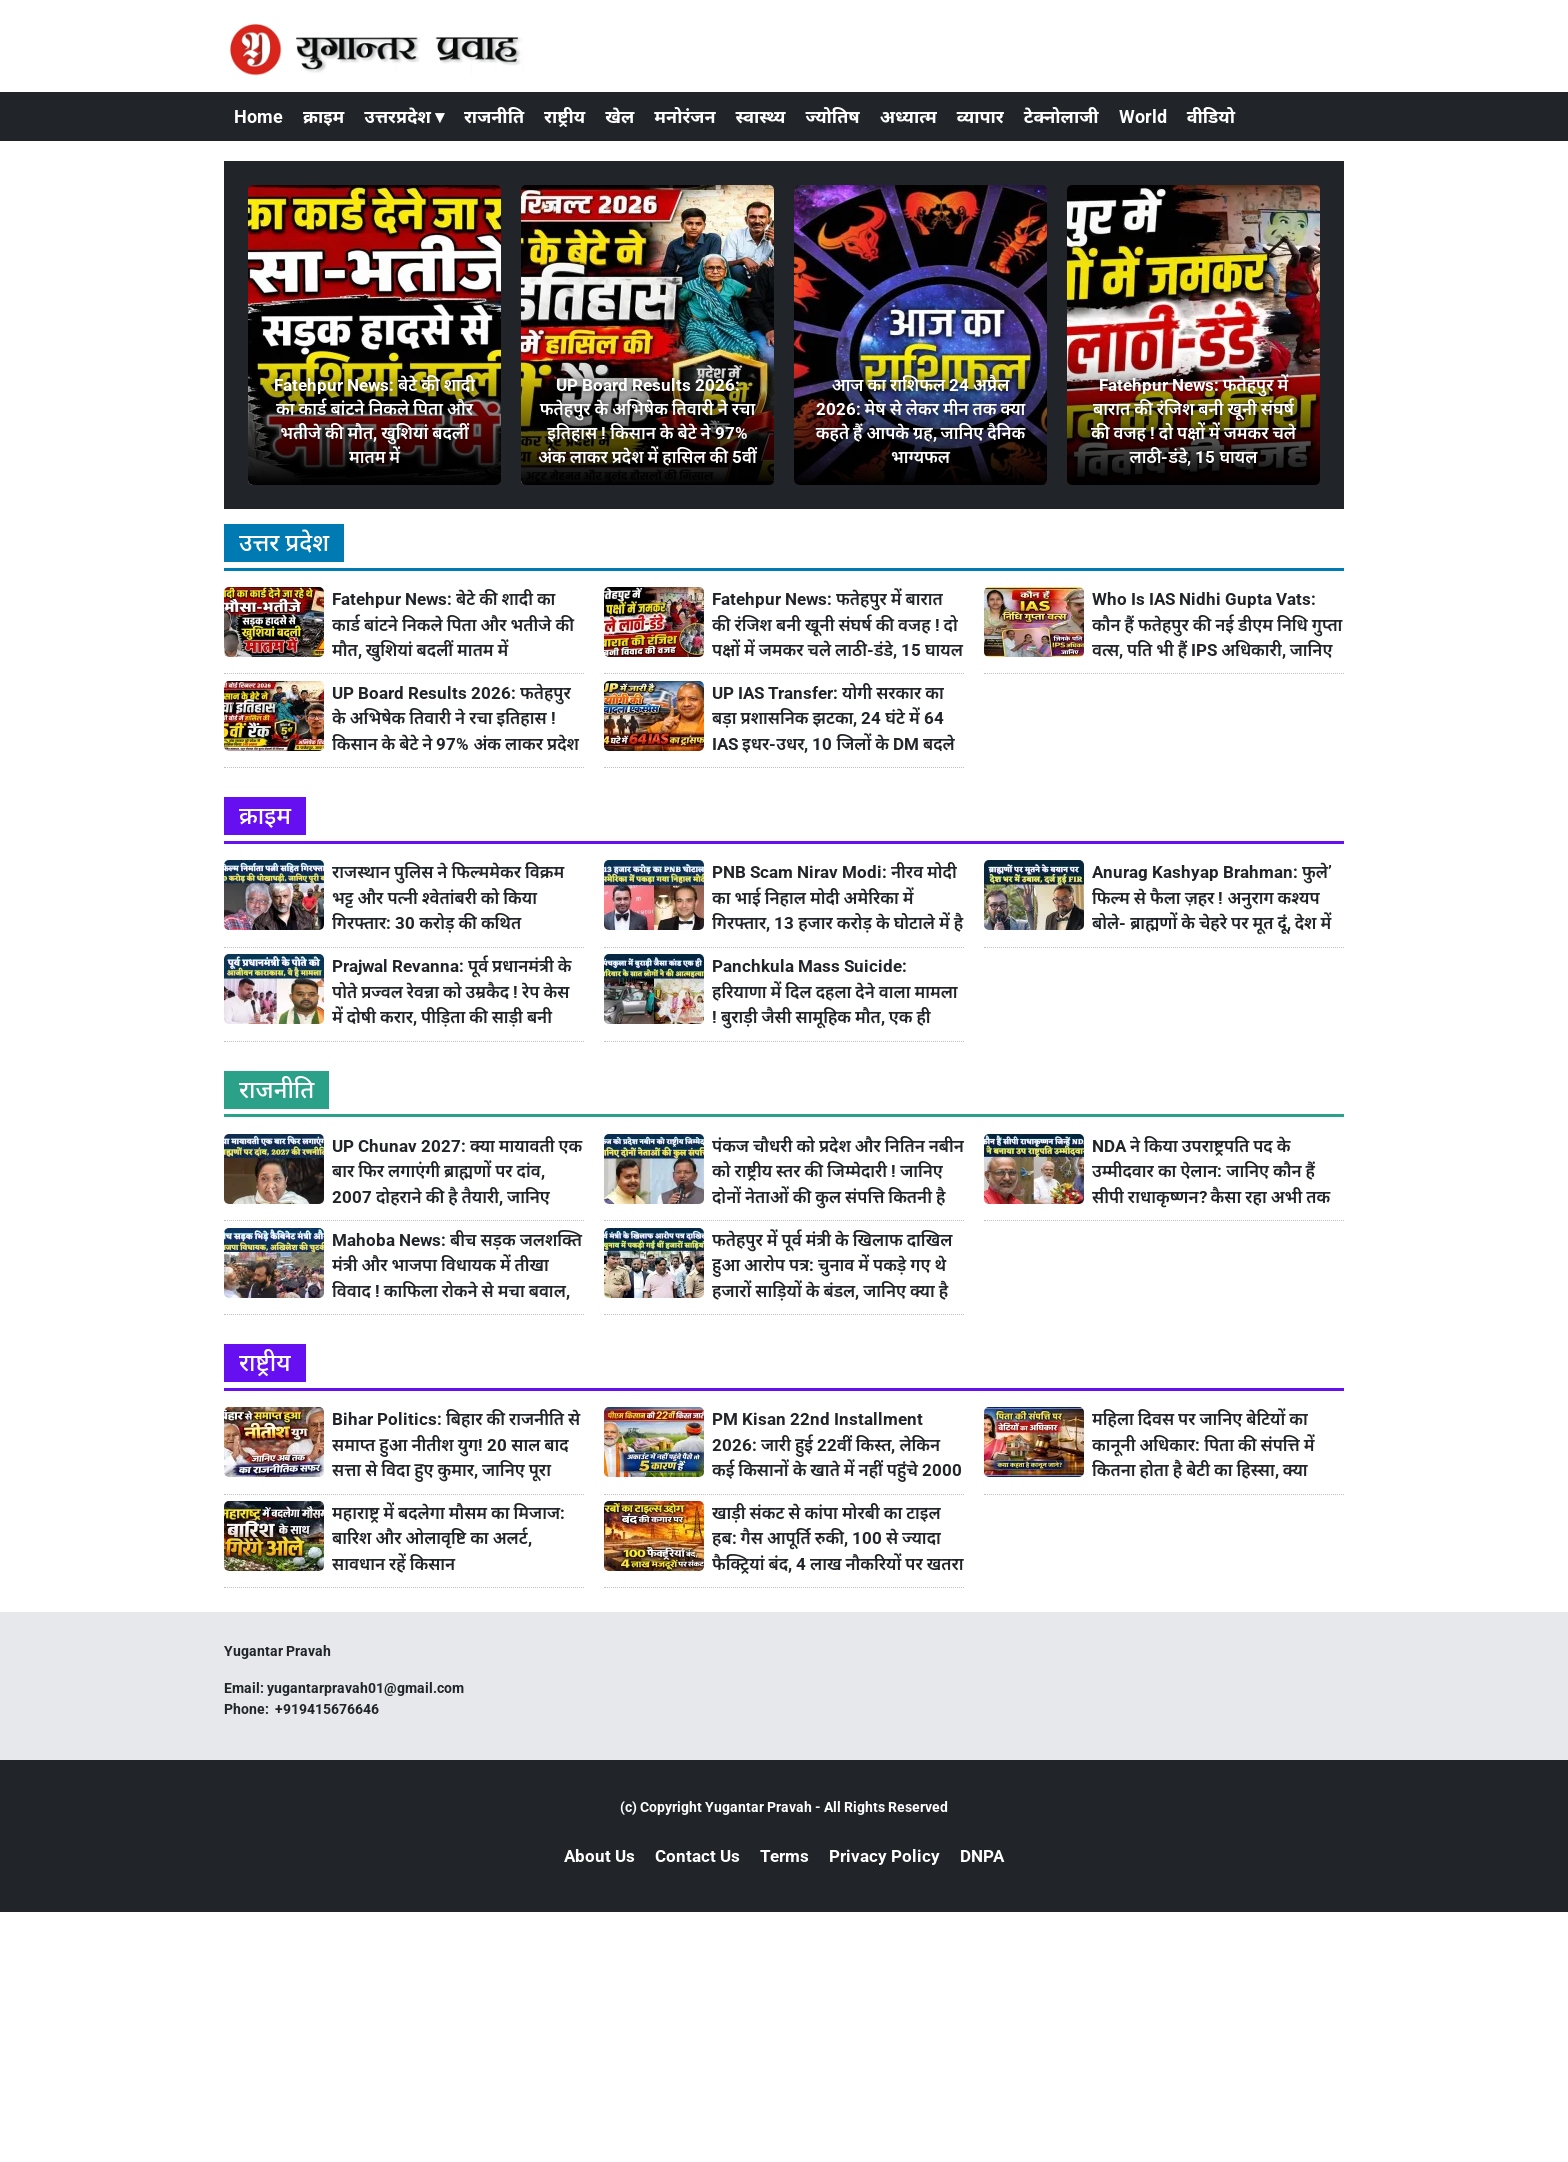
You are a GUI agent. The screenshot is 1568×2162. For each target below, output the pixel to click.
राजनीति (494, 116)
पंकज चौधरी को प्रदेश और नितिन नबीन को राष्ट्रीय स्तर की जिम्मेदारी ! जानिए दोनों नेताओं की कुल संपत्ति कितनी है (838, 1171)
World (1143, 116)
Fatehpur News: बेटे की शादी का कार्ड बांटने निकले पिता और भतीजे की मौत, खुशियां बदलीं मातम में (453, 624)
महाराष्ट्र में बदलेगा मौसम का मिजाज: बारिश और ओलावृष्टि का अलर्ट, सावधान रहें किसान (448, 1538)
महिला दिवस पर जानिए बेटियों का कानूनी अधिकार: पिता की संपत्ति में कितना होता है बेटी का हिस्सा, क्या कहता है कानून (1203, 1445)
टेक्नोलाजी (1061, 116)
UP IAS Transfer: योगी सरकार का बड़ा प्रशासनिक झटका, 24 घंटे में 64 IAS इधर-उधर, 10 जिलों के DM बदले (833, 718)
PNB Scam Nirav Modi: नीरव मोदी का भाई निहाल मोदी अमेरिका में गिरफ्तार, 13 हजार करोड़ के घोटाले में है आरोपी (837, 898)
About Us (599, 1856)
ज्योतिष (832, 116)
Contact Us (697, 1856)
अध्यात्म (908, 116)
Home (258, 116)
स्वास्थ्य (761, 116)
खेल (619, 116)
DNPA (982, 1856)
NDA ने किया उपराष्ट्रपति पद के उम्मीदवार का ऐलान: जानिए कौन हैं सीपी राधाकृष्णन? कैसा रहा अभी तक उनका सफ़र (1211, 1172)
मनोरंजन (684, 116)
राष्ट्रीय (564, 116)
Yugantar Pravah (758, 1807)
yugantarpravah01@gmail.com (365, 1688)
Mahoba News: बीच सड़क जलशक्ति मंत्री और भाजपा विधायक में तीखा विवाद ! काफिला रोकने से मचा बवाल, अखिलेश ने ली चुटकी (457, 1266)
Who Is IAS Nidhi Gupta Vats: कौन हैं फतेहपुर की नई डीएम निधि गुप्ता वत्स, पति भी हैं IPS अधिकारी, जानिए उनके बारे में (1217, 625)
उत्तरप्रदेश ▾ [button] (404, 116)
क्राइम (323, 116)
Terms (784, 1856)
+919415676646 (328, 1709)
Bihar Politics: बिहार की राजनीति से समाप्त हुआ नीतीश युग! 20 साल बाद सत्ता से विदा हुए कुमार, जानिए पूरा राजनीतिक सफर (456, 1445)
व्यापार (980, 116)
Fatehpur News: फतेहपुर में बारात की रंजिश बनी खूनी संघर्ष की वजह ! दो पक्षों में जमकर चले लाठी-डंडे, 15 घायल (837, 624)
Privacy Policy (884, 1856)
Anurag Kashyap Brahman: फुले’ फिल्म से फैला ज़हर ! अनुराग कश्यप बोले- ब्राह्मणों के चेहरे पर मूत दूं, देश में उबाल (1212, 898)
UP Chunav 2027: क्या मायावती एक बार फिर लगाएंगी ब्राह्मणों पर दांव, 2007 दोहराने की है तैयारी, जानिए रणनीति (457, 1172)
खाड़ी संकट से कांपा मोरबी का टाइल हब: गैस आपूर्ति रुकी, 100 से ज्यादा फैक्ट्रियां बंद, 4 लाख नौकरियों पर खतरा (838, 1538)
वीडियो (1211, 116)
